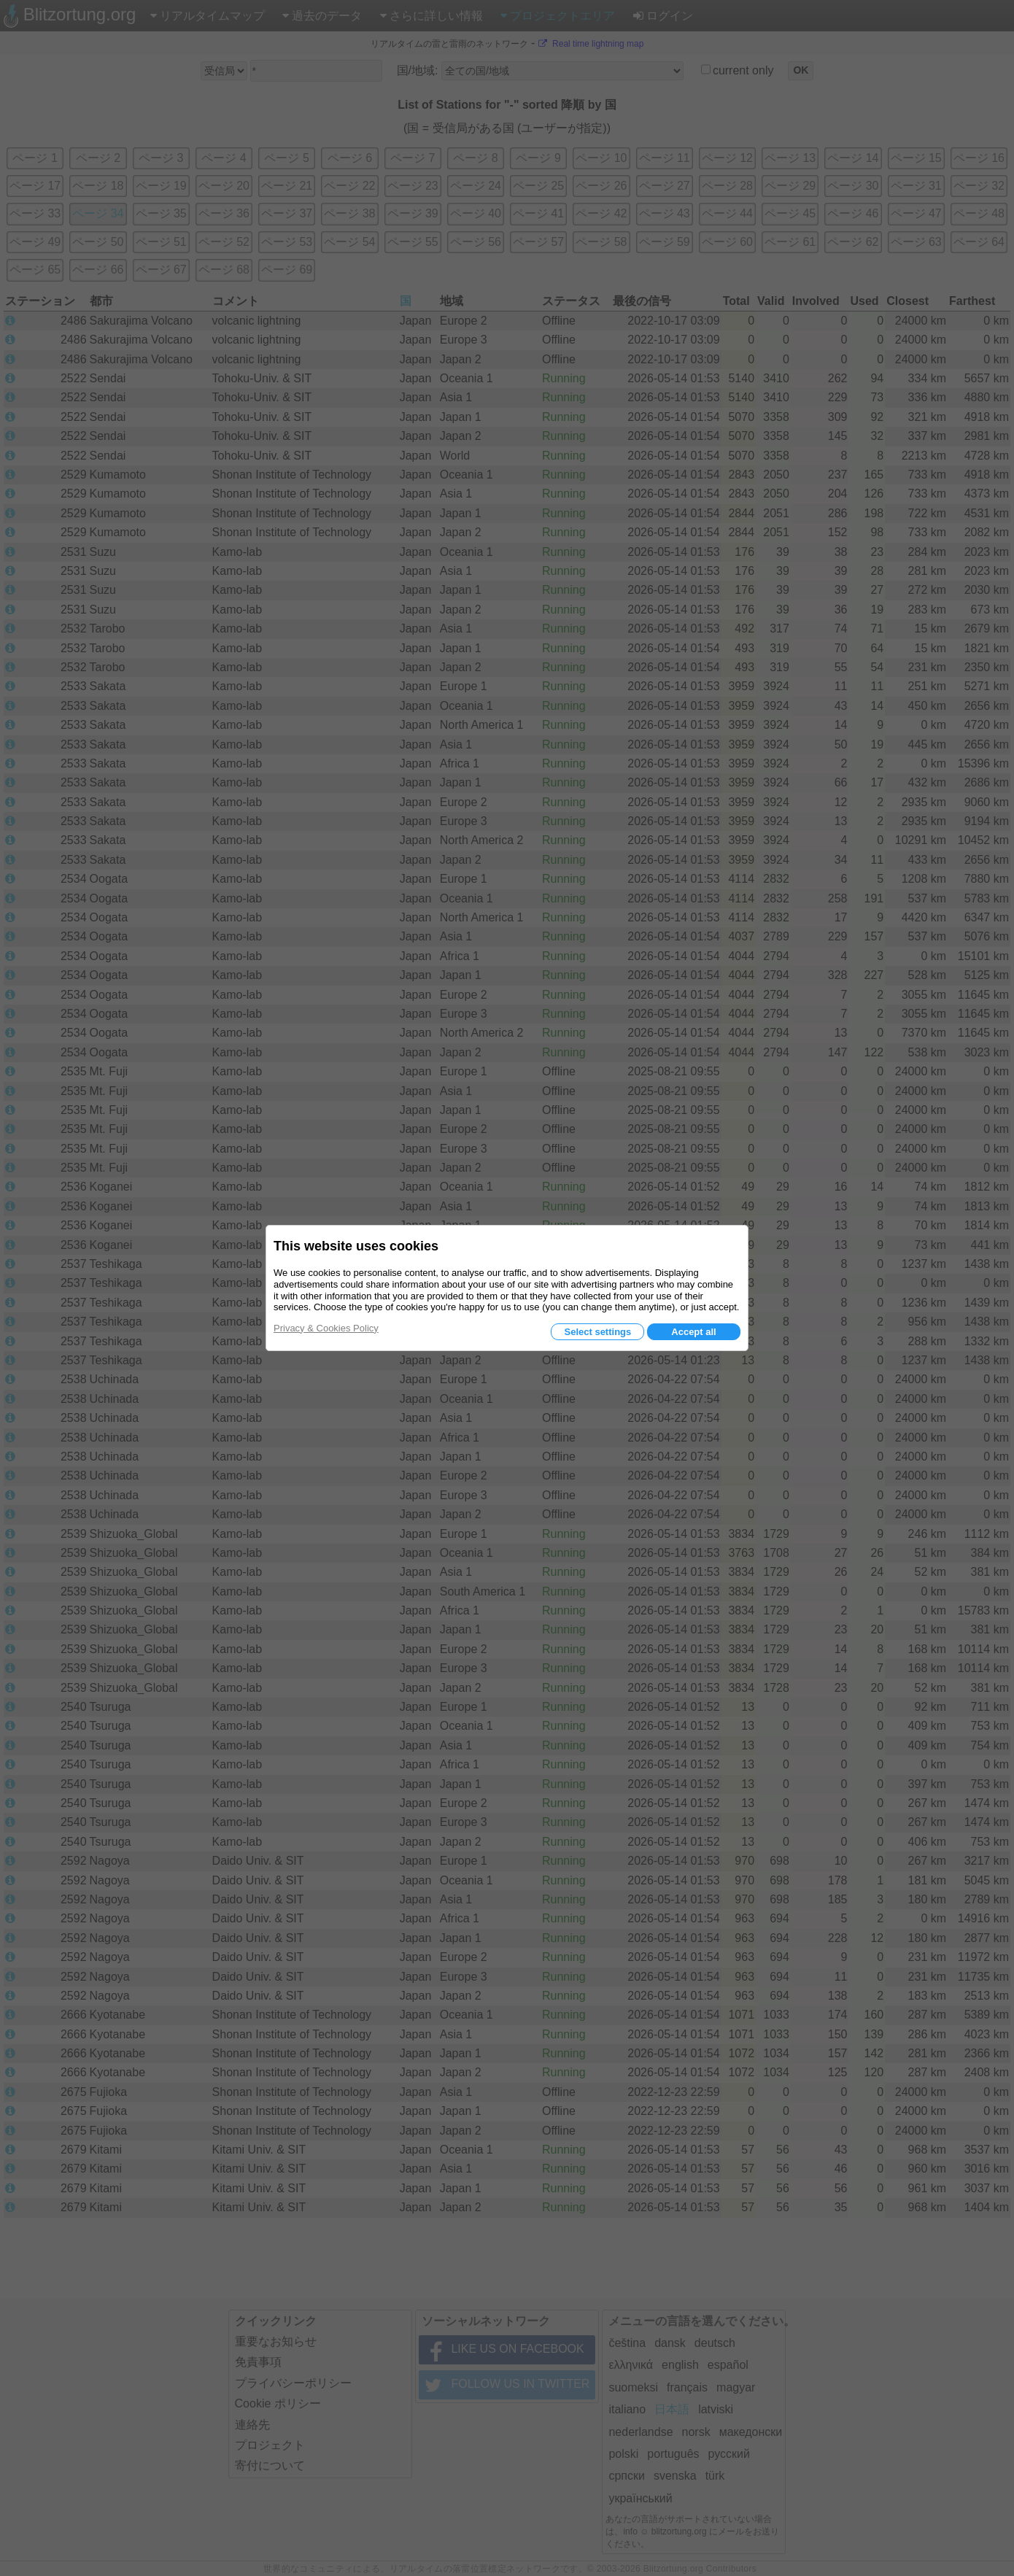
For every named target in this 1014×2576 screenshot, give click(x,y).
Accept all (693, 1331)
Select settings (597, 1331)
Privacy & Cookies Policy (326, 1328)
